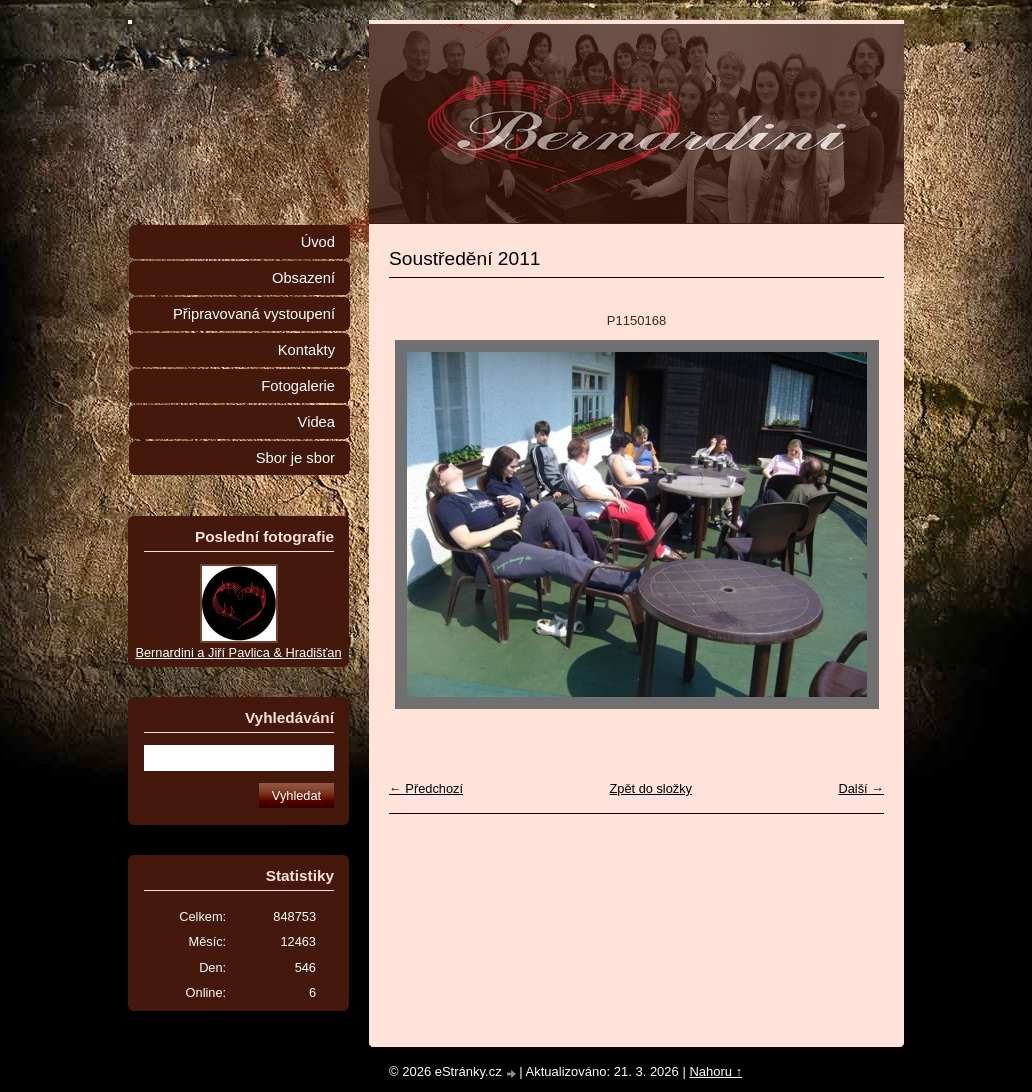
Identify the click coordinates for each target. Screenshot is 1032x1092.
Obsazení (303, 278)
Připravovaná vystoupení (254, 314)
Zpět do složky (650, 788)
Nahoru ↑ (715, 1071)
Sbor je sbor (295, 458)
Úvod (318, 242)
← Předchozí (426, 788)
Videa (316, 422)
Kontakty (306, 350)
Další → (861, 788)
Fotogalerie (298, 386)
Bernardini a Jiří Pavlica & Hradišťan (238, 652)
